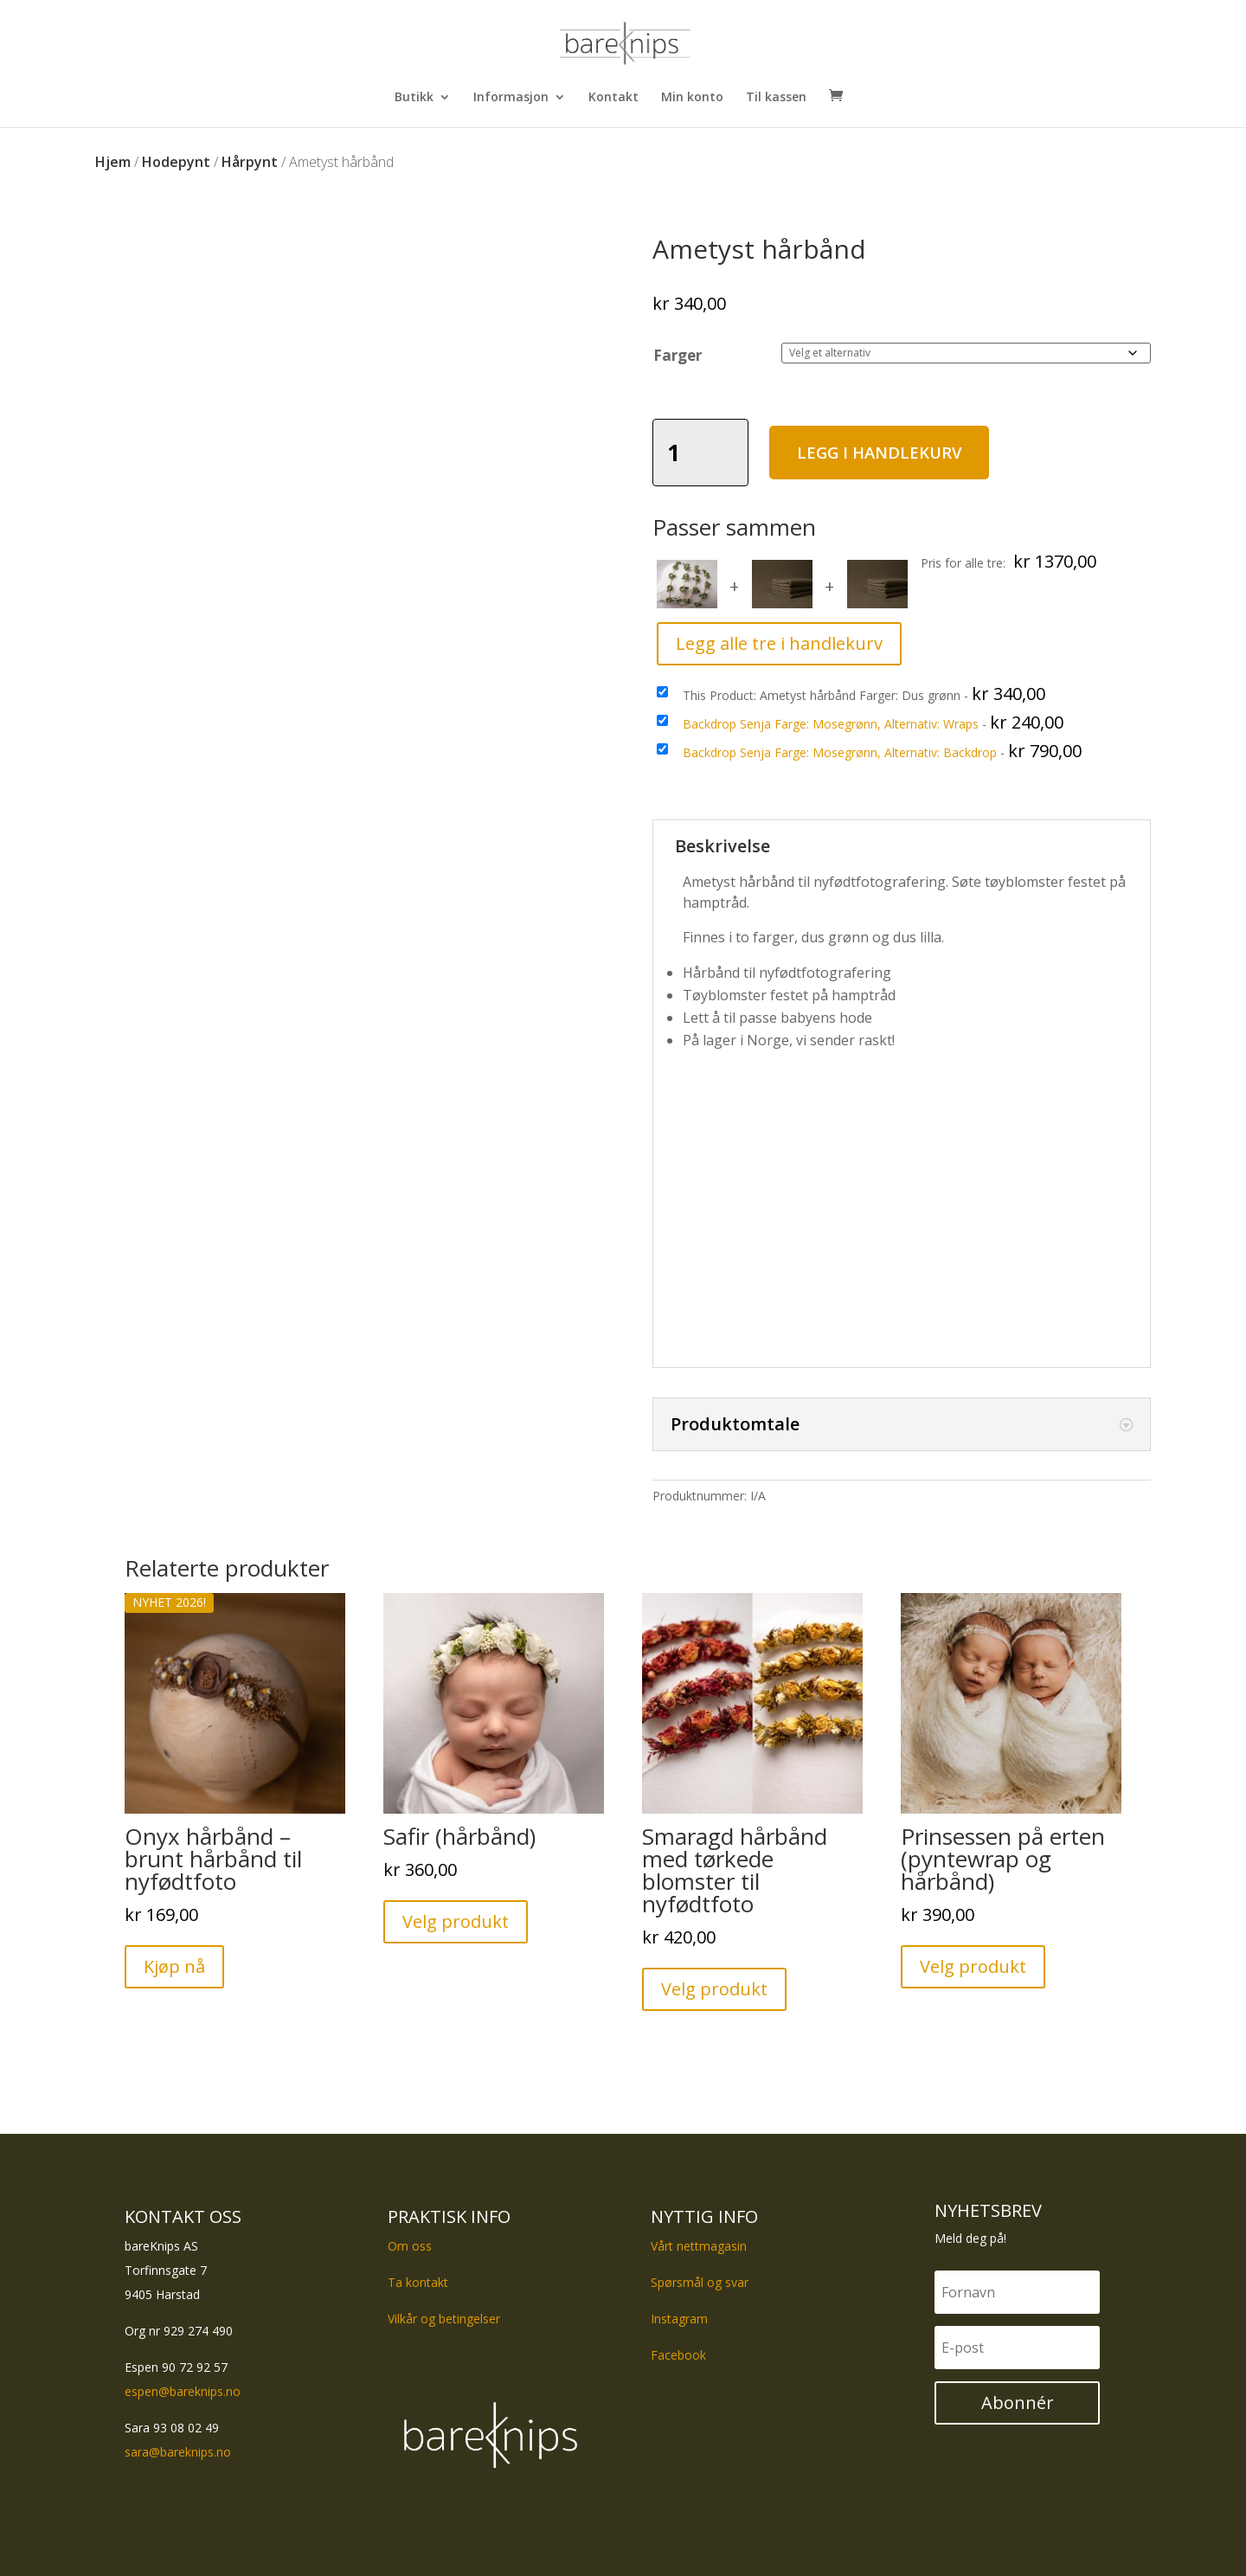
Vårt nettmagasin (699, 2246)
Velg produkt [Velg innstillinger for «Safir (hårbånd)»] (455, 1921)
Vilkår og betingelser (444, 2318)
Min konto (692, 98)
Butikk (414, 98)
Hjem (113, 161)
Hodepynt (176, 161)
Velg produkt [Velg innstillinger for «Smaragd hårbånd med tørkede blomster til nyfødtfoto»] (714, 1989)
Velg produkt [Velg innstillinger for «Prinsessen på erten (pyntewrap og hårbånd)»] (973, 1966)
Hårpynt (250, 161)
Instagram (679, 2318)
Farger (677, 355)
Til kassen (776, 98)
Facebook (678, 2355)
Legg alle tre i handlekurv (779, 643)
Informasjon (511, 98)
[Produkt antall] (700, 452)
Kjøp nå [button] (174, 1966)
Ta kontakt (418, 2282)
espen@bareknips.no (183, 2391)
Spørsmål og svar (699, 2282)
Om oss (410, 2246)
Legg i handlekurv (899, 452)
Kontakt (613, 98)
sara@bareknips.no (178, 2452)
